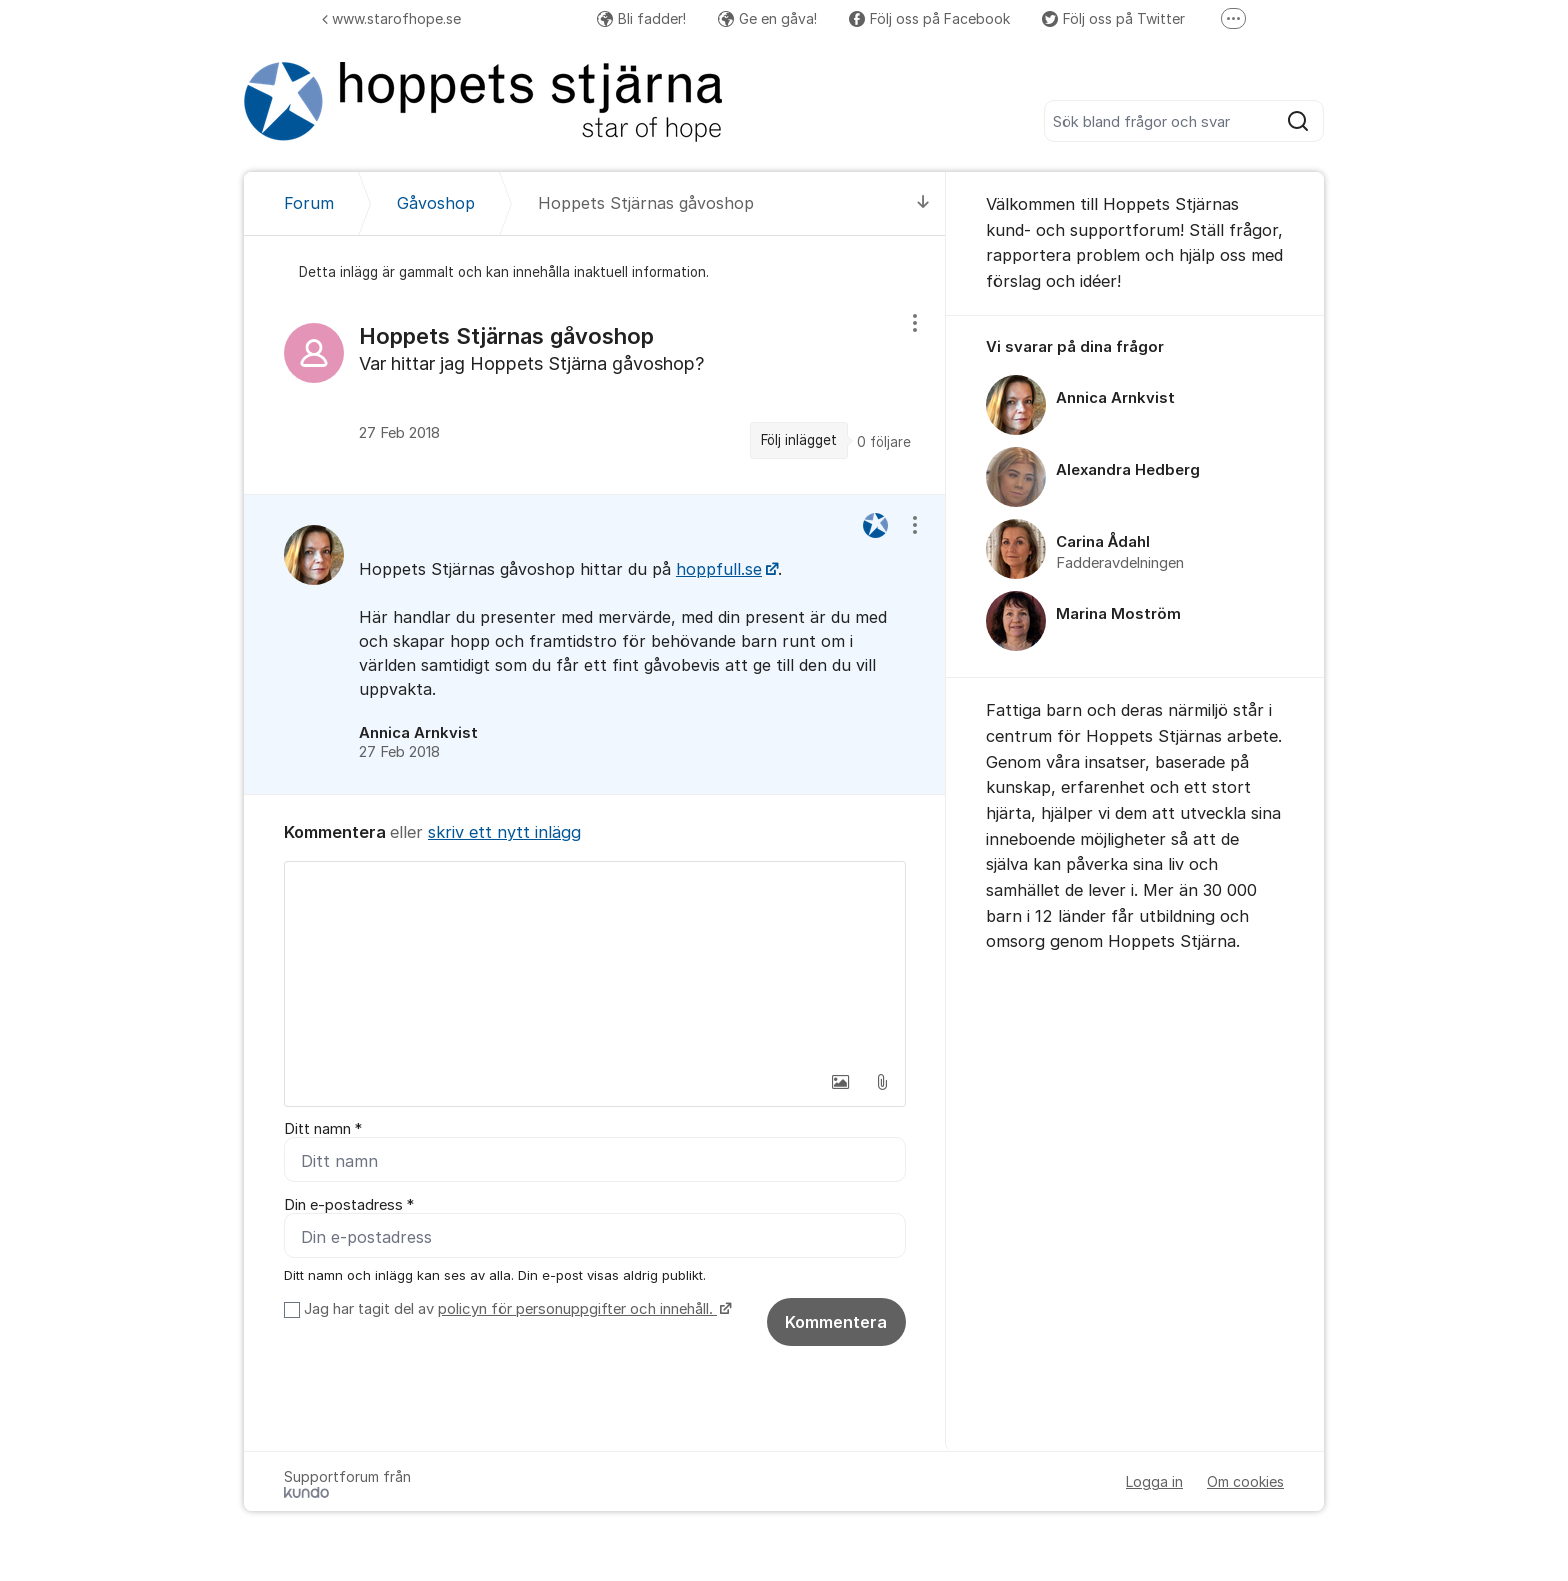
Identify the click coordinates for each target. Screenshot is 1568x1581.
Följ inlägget (799, 440)
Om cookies (1245, 1481)
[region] (595, 393)
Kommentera (836, 1322)
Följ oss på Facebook (929, 18)
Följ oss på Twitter (1113, 18)
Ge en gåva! (767, 18)
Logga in (1154, 1481)
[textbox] (595, 962)
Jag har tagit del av (515, 1309)
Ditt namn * (323, 1129)
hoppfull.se (719, 569)
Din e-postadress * (349, 1205)
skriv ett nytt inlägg (504, 832)
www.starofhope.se (391, 18)
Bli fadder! (641, 18)
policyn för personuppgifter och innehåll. (577, 1309)
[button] (840, 1082)
